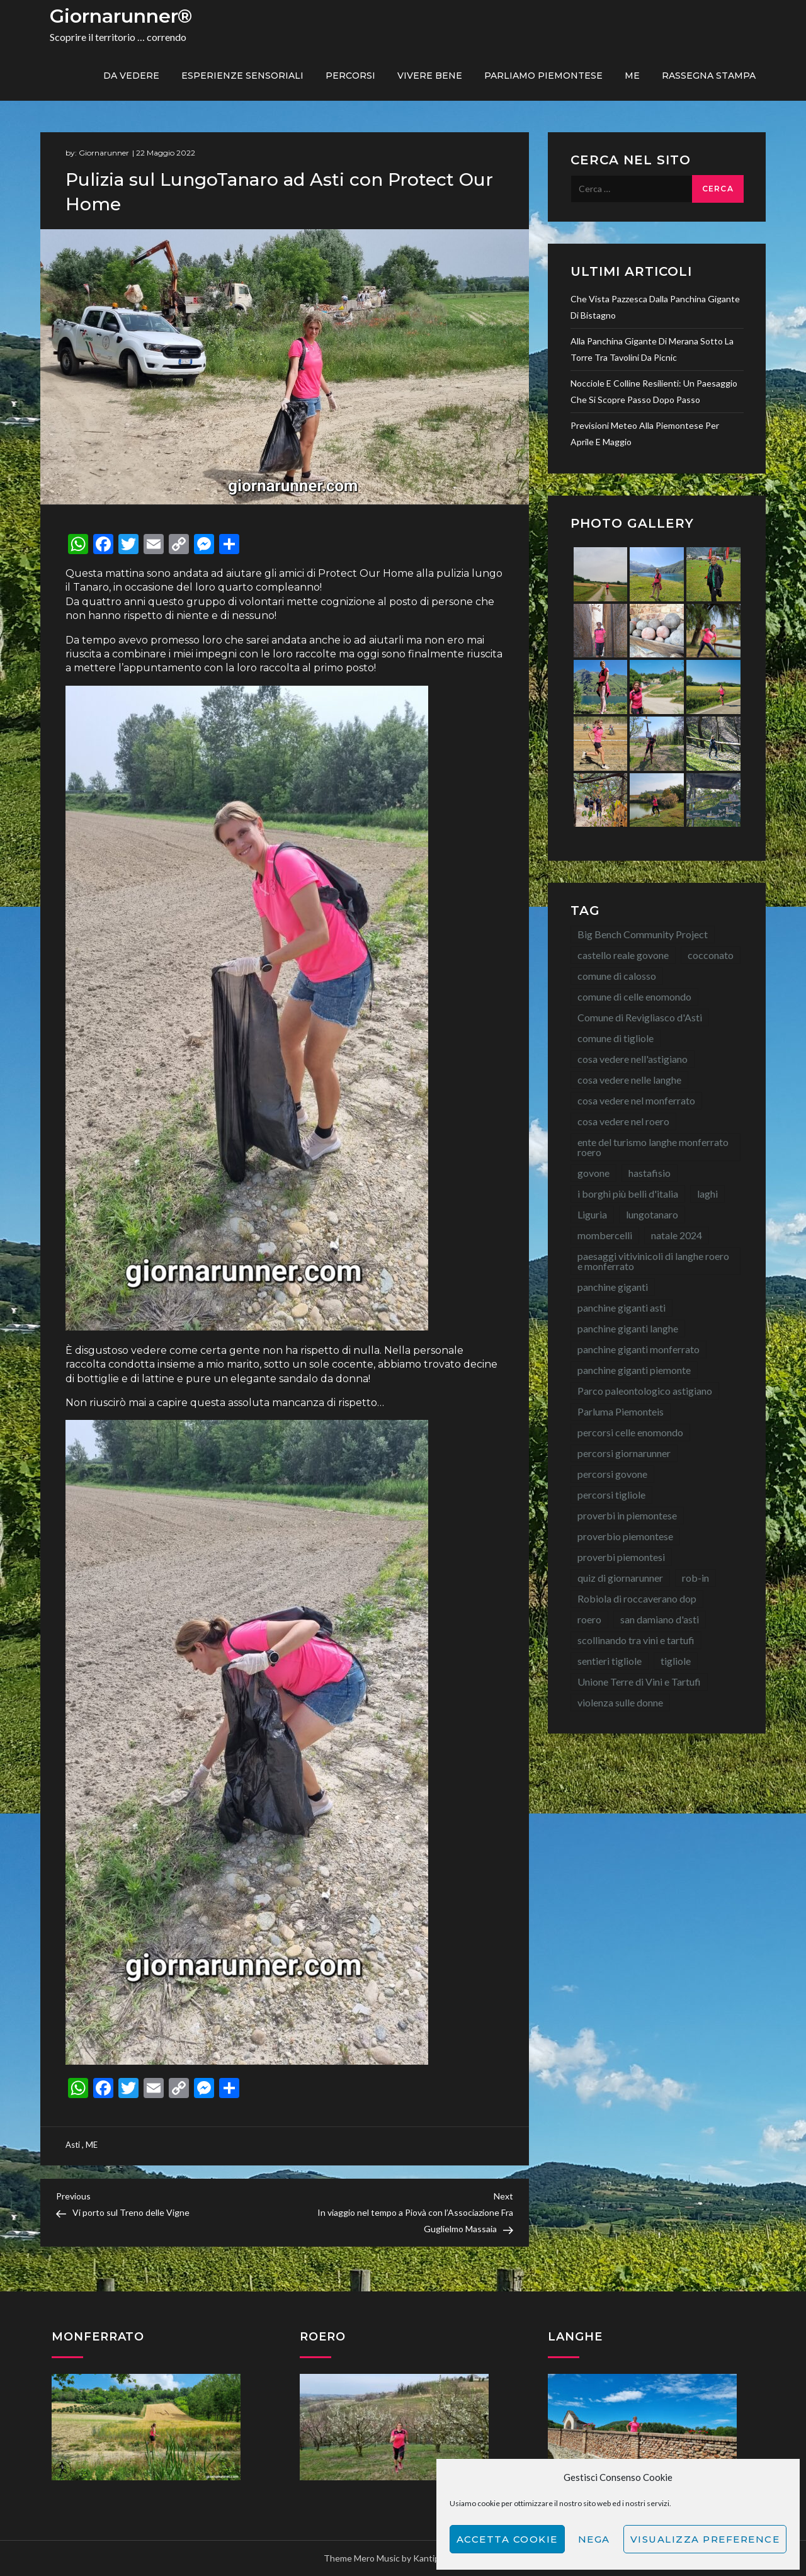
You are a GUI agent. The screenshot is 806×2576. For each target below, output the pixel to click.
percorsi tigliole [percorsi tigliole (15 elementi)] (611, 1495)
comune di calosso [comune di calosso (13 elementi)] (616, 976)
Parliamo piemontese (543, 75)
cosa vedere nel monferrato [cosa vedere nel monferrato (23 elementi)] (636, 1100)
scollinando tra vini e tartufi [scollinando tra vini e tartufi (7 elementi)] (636, 1640)
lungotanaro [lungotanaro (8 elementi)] (652, 1214)
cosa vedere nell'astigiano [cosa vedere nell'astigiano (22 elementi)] (632, 1059)
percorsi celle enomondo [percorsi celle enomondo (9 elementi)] (630, 1432)
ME (632, 75)
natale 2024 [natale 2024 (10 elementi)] (676, 1235)
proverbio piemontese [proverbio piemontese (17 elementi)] (625, 1536)
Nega (594, 2539)
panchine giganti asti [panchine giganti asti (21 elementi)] (621, 1308)
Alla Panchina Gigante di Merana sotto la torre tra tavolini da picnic (652, 349)
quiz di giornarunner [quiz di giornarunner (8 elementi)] (620, 1578)
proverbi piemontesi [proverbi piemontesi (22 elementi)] (621, 1557)
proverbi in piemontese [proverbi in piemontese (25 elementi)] (627, 1515)
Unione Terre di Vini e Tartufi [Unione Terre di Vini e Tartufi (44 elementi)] (639, 1682)
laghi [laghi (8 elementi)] (707, 1194)
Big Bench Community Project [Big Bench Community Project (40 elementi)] (642, 934)
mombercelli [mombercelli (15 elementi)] (604, 1235)
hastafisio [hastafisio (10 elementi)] (649, 1173)
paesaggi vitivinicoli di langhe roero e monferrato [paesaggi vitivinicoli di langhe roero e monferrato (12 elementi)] (653, 1261)
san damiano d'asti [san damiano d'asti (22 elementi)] (659, 1619)
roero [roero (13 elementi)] (589, 1619)
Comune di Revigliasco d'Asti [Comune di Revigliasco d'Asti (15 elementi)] (639, 1017)
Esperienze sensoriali (242, 75)
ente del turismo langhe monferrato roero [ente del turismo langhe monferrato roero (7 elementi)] (653, 1147)
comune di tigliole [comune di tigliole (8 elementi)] (615, 1038)
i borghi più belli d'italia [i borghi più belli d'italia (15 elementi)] (627, 1194)
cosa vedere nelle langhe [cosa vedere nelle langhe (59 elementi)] (629, 1080)
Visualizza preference (705, 2539)
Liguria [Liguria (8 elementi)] (592, 1214)
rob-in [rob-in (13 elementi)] (695, 1578)
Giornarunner (104, 152)
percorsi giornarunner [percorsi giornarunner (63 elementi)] (624, 1453)
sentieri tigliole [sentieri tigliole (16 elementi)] (609, 1661)
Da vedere (131, 75)
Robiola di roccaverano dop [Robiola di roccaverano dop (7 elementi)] (636, 1598)
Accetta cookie (507, 2539)
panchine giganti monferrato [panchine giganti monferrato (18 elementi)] (638, 1349)
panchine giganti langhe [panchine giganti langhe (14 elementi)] (627, 1328)
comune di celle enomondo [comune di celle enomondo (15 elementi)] (634, 996)
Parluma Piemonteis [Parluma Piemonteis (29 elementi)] (620, 1411)
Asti (72, 2145)
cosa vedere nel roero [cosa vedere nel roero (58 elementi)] (623, 1121)
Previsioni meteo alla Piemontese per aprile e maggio (644, 433)
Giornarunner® (121, 16)
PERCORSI (350, 75)
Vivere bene (429, 75)
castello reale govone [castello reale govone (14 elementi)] (623, 955)
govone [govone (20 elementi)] (593, 1173)
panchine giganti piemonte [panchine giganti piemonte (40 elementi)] (634, 1370)
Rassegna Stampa (709, 75)
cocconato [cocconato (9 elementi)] (711, 955)
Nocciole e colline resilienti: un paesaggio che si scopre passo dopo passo (653, 391)
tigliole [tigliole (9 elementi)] (676, 1661)
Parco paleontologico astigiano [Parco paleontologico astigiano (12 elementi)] (644, 1391)
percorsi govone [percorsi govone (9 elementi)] (612, 1474)
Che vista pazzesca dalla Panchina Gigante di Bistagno (655, 307)
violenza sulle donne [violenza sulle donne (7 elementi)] (620, 1702)
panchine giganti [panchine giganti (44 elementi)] (612, 1287)
